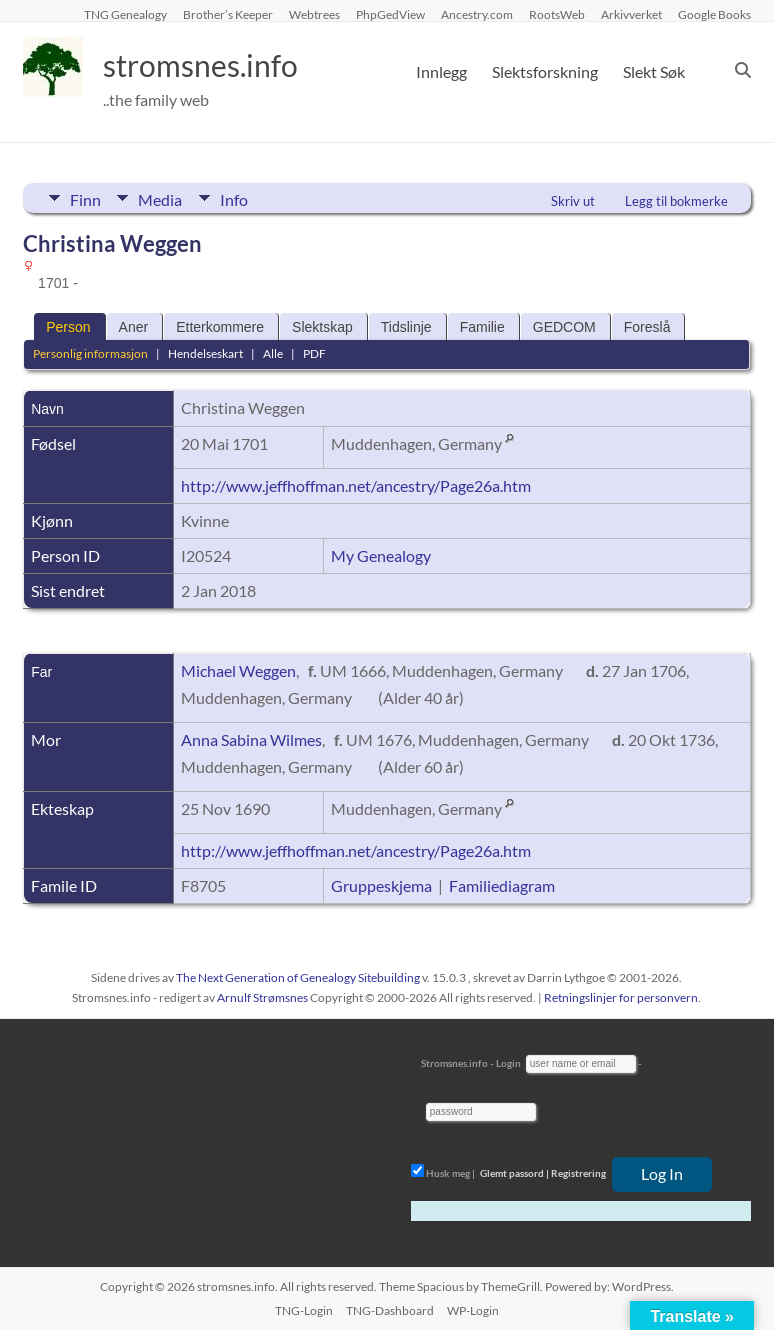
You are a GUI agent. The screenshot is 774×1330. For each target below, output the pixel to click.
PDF (314, 353)
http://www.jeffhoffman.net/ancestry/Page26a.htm (356, 485)
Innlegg (441, 71)
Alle (273, 353)
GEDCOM (564, 327)
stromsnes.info (220, 65)
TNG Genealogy (125, 14)
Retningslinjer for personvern (621, 997)
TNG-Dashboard (390, 1310)
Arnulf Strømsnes (262, 997)
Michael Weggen (238, 670)
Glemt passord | (514, 1173)
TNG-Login (304, 1310)
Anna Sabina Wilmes (251, 739)
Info (243, 198)
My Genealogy (381, 555)
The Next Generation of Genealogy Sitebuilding (298, 977)
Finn (85, 198)
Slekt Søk (654, 71)
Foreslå (647, 327)
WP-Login (473, 1310)
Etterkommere (220, 327)
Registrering (578, 1173)
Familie (482, 327)
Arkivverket (631, 14)
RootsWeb (557, 14)
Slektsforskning (545, 71)
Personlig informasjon (90, 353)
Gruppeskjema (381, 885)
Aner (134, 327)
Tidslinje (406, 327)
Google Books (714, 14)
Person (68, 327)
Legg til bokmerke (676, 201)
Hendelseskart (205, 353)
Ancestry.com (477, 14)
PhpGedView (390, 14)
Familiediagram (502, 885)
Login (508, 1063)
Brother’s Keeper (228, 14)
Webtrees (314, 14)
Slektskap (322, 327)
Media (165, 198)
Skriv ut (573, 201)
